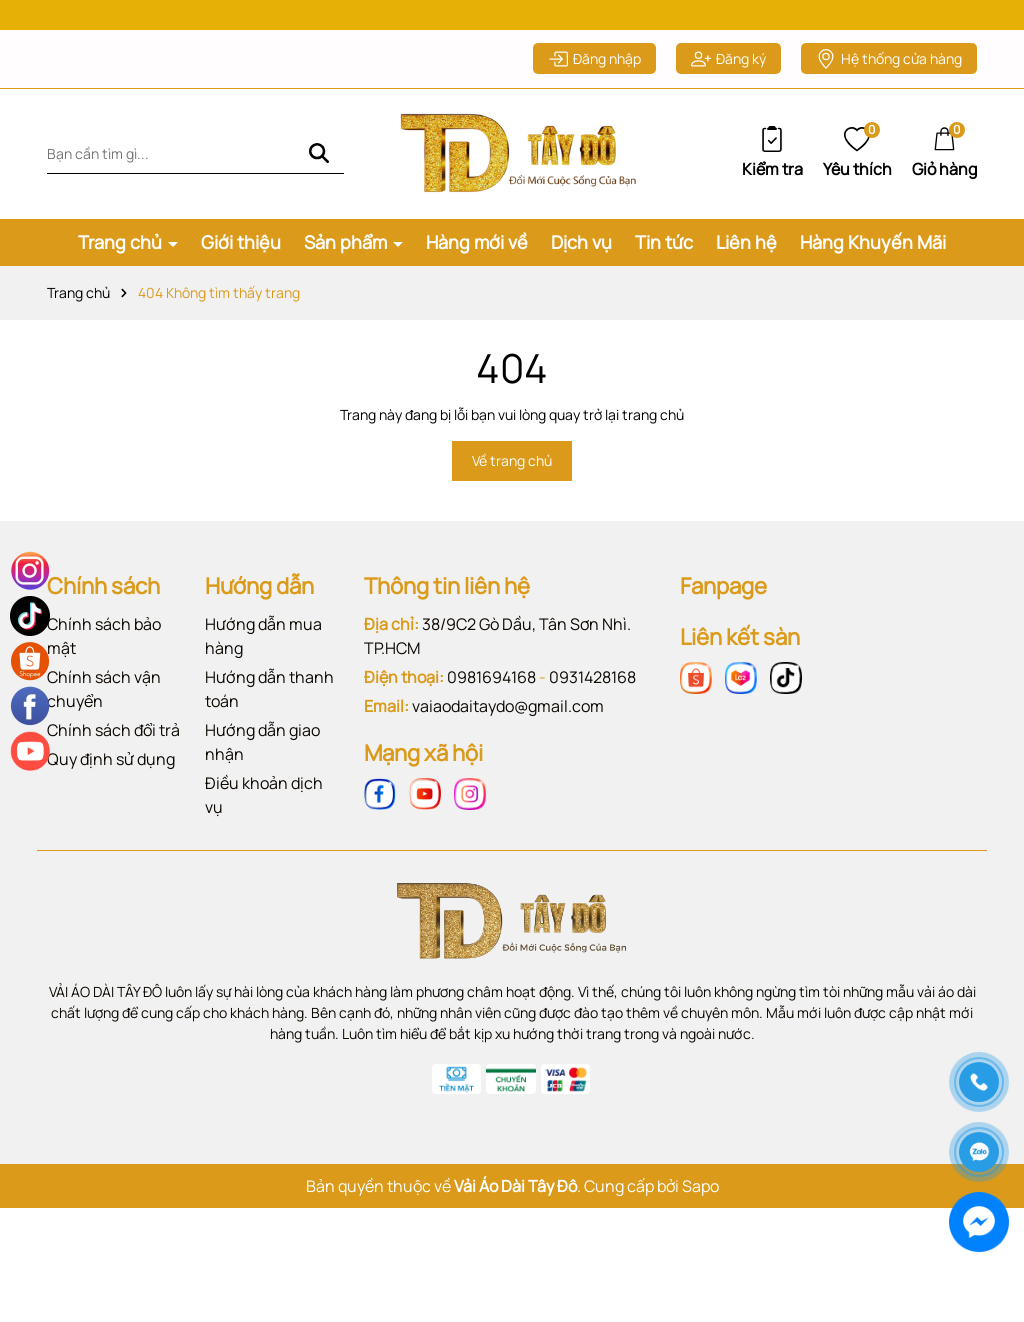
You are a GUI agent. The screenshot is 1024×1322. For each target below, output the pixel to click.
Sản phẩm (347, 253)
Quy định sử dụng (111, 769)
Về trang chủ (512, 471)
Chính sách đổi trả (113, 740)
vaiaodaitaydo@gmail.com (508, 716)
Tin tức (664, 253)
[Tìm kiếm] (319, 164)
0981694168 (491, 687)
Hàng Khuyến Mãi (873, 253)
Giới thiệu (241, 253)
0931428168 (592, 687)
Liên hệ (746, 253)
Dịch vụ (581, 253)
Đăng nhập (594, 70)
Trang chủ (122, 253)
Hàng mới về (477, 253)
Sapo (700, 1196)
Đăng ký (728, 70)
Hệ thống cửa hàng (889, 70)
